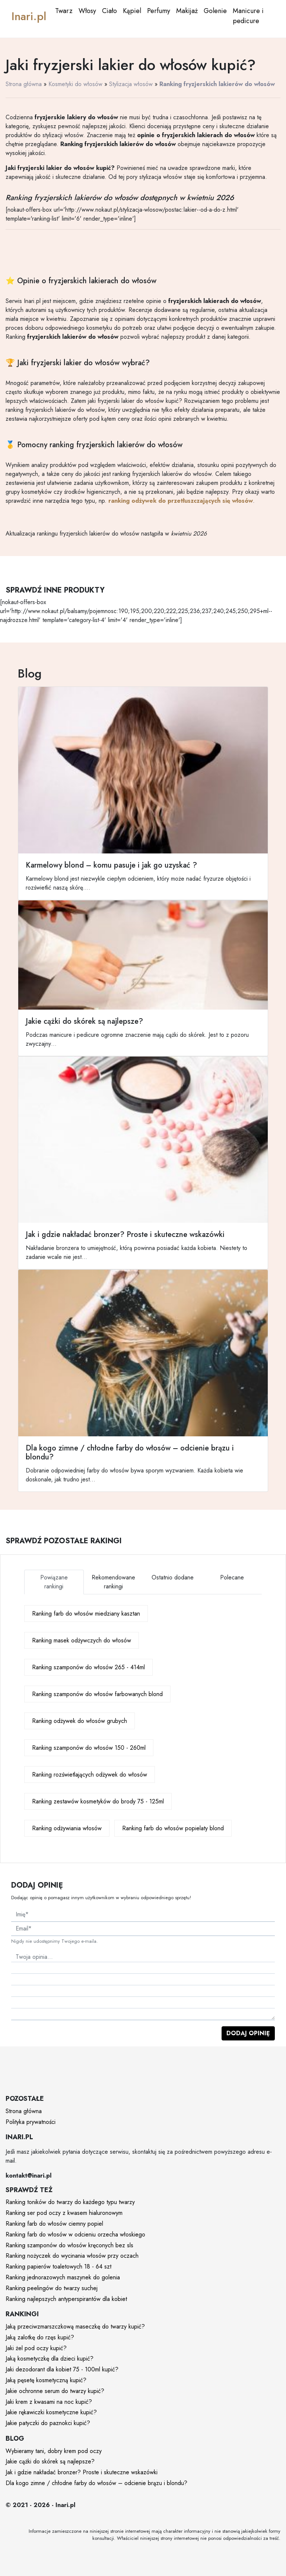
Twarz (64, 11)
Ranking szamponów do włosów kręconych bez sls (69, 2245)
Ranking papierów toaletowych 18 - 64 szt (58, 2266)
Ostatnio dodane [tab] (173, 1577)
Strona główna (24, 84)
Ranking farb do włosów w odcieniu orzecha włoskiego (75, 2234)
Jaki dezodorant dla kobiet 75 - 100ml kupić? (62, 2369)
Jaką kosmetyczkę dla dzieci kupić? (49, 2358)
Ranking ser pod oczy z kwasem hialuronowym (64, 2213)
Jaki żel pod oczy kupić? (36, 2348)
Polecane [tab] (232, 1577)
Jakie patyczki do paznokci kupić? (48, 2423)
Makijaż (187, 11)
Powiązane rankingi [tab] (54, 1582)
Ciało (109, 11)
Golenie (215, 11)
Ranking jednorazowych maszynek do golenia (63, 2277)
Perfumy (158, 11)
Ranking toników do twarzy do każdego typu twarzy (70, 2202)
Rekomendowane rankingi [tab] (113, 1582)
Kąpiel (132, 11)
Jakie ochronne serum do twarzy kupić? (55, 2391)
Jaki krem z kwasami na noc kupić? (49, 2401)
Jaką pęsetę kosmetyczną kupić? (46, 2380)
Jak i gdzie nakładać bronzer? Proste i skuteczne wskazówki (82, 2472)
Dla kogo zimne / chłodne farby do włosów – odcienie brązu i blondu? (96, 2483)
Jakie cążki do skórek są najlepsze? (50, 2461)
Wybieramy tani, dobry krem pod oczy (54, 2451)
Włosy (87, 11)
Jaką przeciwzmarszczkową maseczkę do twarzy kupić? (75, 2326)
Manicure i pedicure (248, 16)
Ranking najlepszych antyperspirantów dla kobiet (66, 2299)
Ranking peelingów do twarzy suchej (52, 2288)
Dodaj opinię (248, 2033)
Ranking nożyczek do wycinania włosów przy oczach (72, 2255)
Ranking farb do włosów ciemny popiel (54, 2223)
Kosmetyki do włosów (75, 84)
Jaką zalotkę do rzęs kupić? (40, 2337)
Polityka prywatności (30, 2122)
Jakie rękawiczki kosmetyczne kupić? (51, 2412)
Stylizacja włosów (131, 84)
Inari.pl (29, 16)
